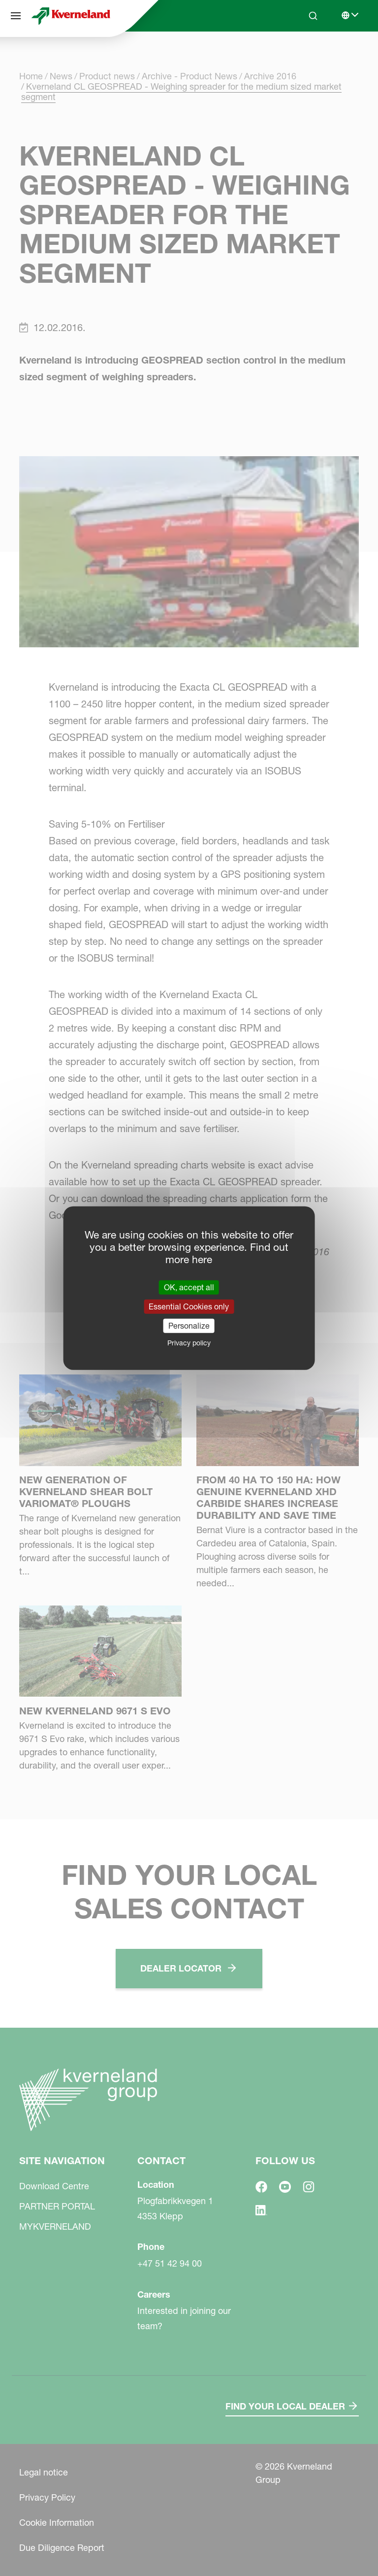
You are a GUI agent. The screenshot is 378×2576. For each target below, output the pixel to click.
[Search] (313, 16)
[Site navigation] (16, 16)
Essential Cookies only (189, 1306)
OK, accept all (189, 1287)
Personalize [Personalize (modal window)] (189, 1326)
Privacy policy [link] (189, 1342)
